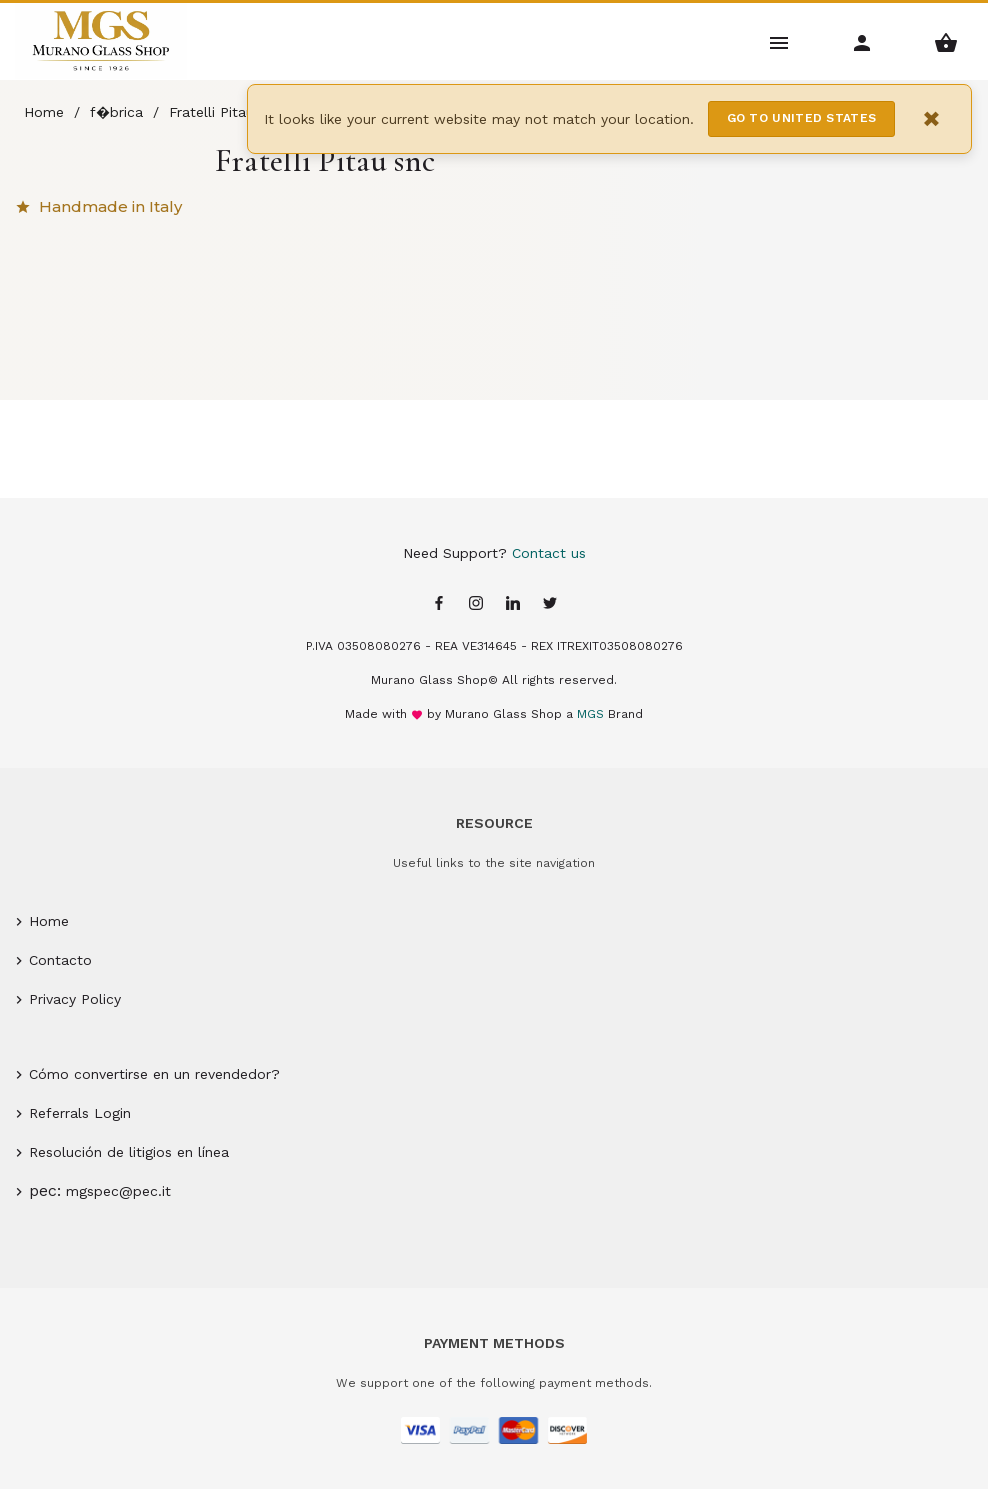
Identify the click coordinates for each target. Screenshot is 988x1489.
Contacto (60, 960)
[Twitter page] (550, 604)
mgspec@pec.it (118, 1191)
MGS (590, 714)
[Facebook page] (439, 604)
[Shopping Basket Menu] (946, 41)
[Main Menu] (779, 41)
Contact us (549, 553)
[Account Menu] (862, 41)
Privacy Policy (75, 999)
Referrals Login (80, 1113)
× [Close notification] (932, 118)
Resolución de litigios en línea (129, 1152)
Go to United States (802, 118)
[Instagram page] (476, 604)
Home (49, 921)
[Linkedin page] (513, 604)
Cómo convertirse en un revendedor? (154, 1074)
